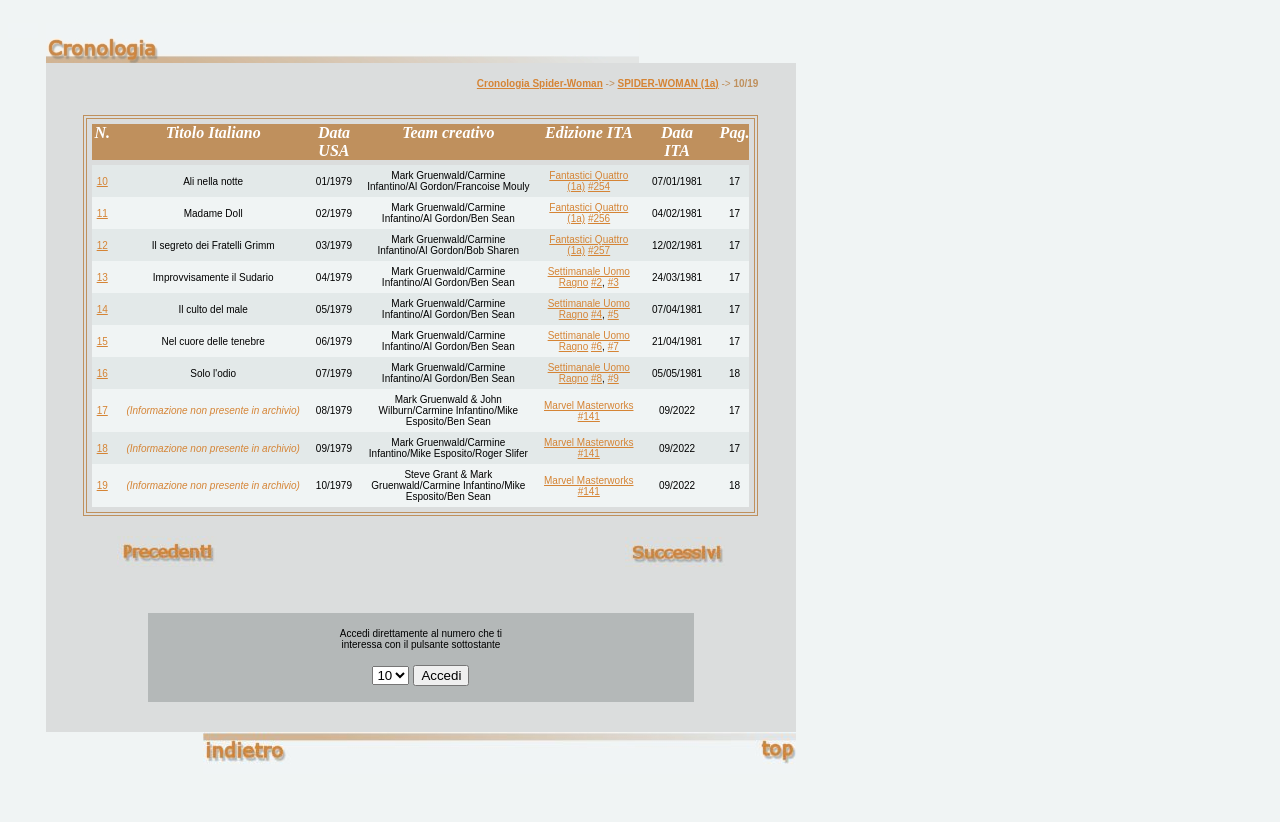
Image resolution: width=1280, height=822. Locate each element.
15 (102, 341)
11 (102, 213)
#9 (613, 378)
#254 (599, 186)
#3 (613, 282)
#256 (599, 218)
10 (102, 181)
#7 (613, 346)
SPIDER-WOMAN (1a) (668, 83)
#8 (596, 378)
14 (102, 309)
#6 (596, 346)
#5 (613, 314)
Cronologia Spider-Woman (540, 83)
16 (102, 373)
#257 (599, 250)
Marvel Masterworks (588, 405)
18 (102, 448)
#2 (596, 282)
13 (102, 277)
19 (102, 485)
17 (102, 410)
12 (102, 245)
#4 (596, 314)
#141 (589, 416)
